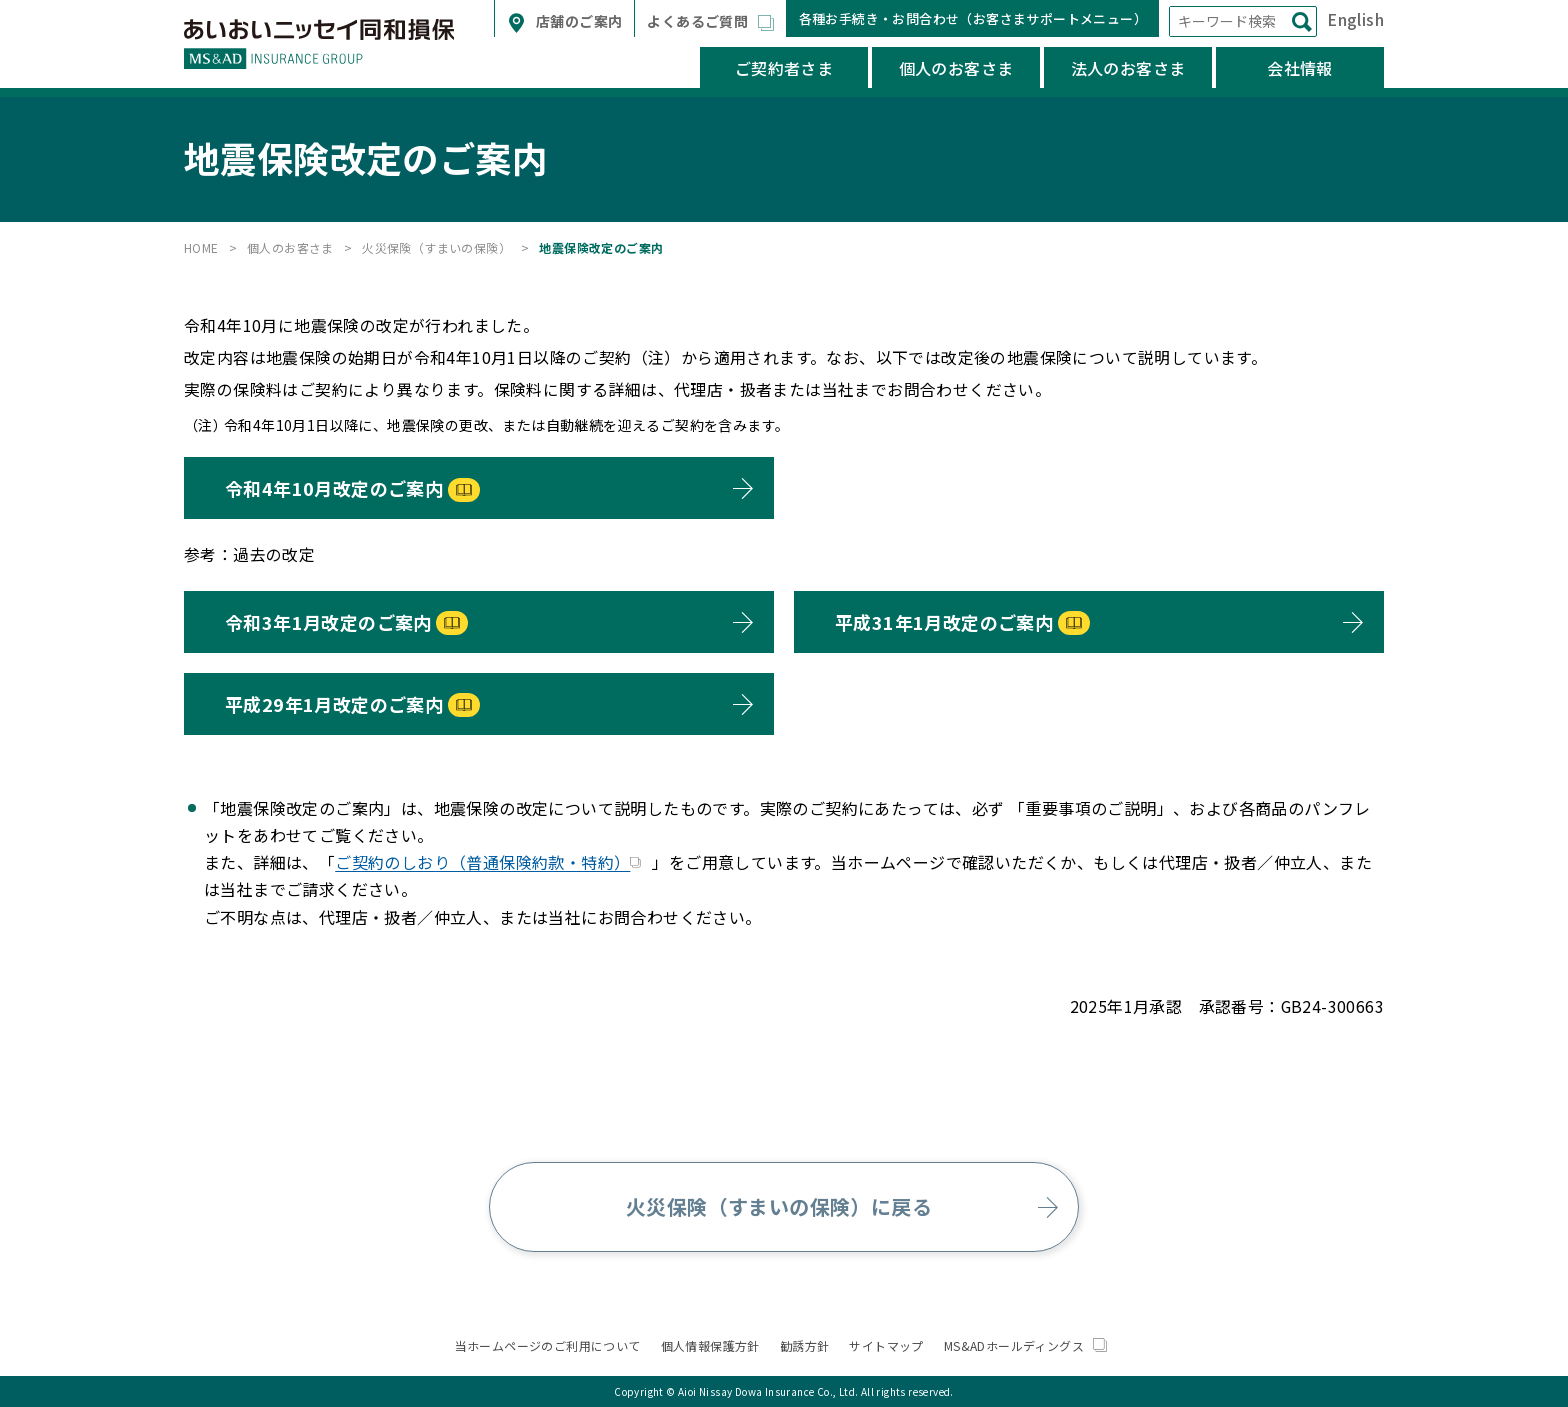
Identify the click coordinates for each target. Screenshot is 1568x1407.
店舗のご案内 (578, 21)
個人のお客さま (956, 68)
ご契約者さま (784, 68)
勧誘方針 (805, 1345)
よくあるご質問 (700, 21)
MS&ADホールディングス (1026, 1345)
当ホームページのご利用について (548, 1345)
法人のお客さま (1128, 68)
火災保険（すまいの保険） (436, 247)
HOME (201, 247)
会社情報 (1300, 68)
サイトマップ (886, 1345)
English (1355, 19)
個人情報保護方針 (710, 1345)
